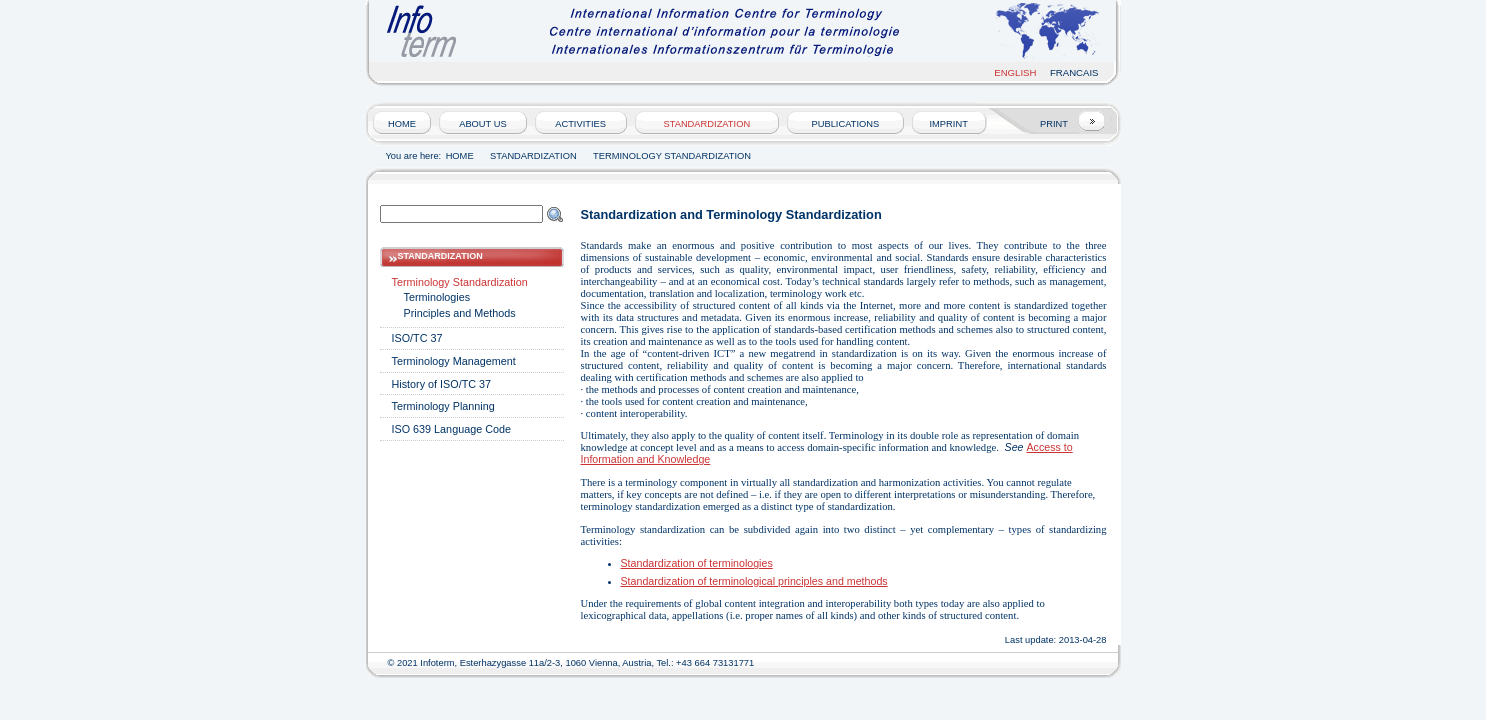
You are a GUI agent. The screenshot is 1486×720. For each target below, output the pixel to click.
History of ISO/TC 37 (442, 384)
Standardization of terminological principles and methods (754, 581)
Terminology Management (454, 361)
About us (483, 124)
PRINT (1054, 124)
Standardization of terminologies (697, 563)
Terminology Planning (443, 406)
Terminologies (437, 297)
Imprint (949, 124)
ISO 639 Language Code (451, 429)
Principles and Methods (460, 313)
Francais (1074, 72)
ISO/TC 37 (417, 338)
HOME (402, 124)
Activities (580, 124)
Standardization (706, 124)
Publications (846, 124)
